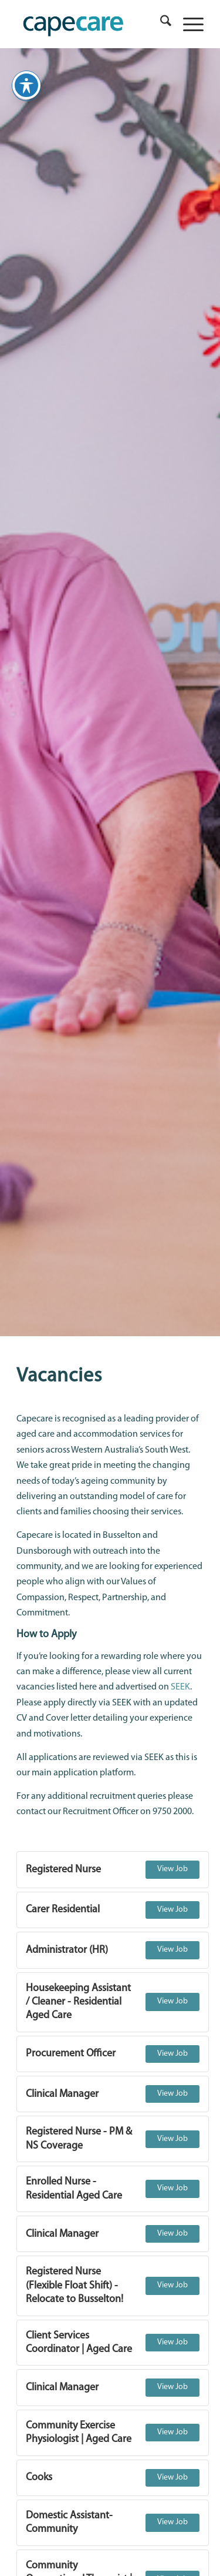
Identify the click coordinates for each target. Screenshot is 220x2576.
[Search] (159, 24)
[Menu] (187, 24)
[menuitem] (159, 24)
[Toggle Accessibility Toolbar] (26, 80)
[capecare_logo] (91, 24)
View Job (172, 1869)
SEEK (180, 1687)
